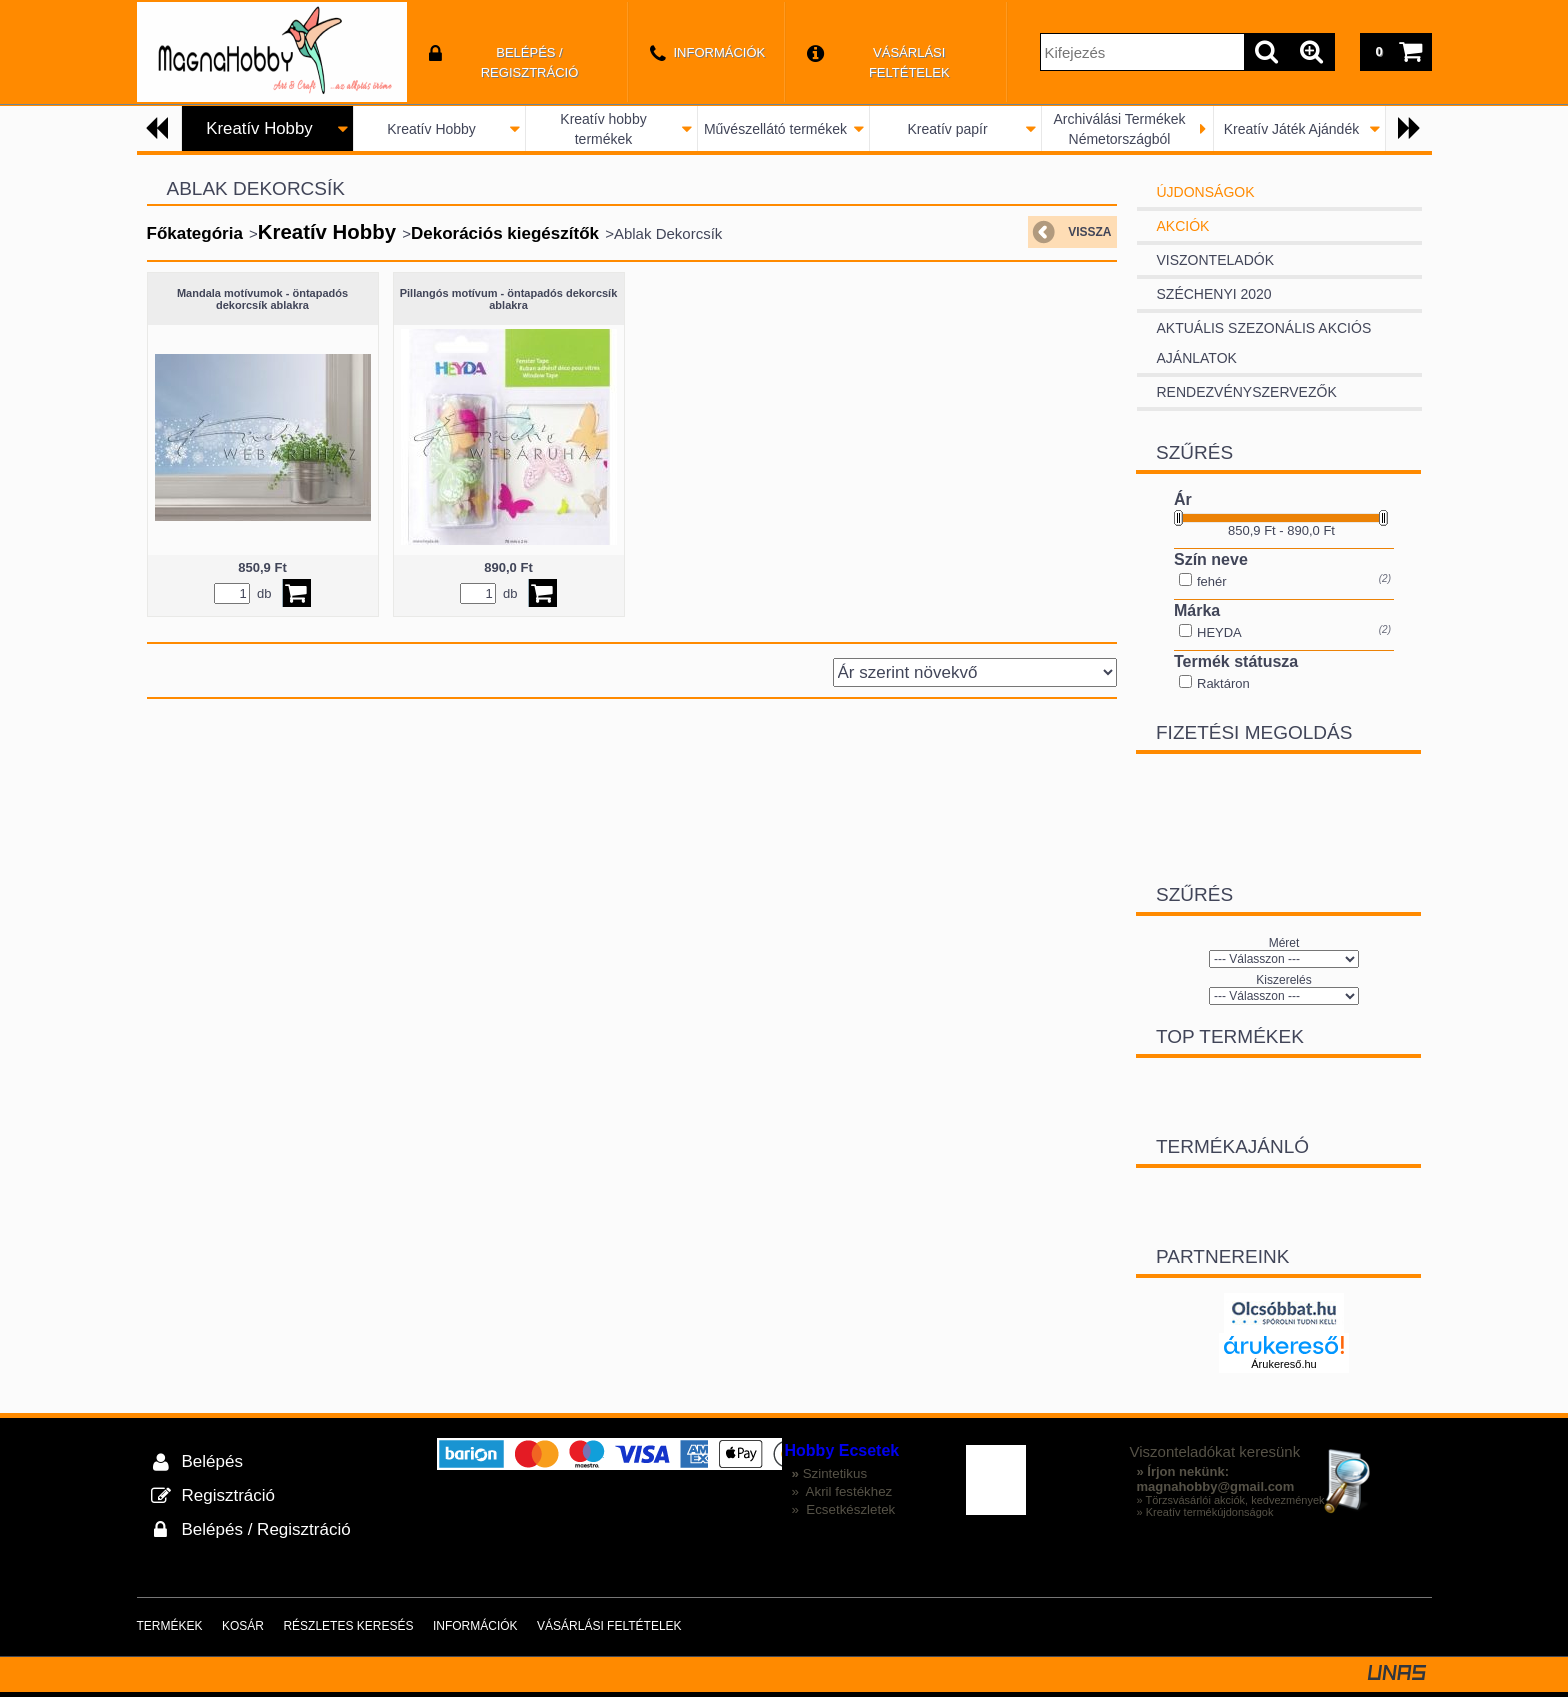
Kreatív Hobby (431, 129)
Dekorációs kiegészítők (505, 233)
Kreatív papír (947, 129)
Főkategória (195, 233)
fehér (1212, 581)
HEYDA (1219, 632)
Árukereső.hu (1283, 1364)
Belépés (212, 1461)
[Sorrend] (975, 672)
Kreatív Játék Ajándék (1291, 129)
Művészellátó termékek (775, 129)
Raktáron (1223, 683)
